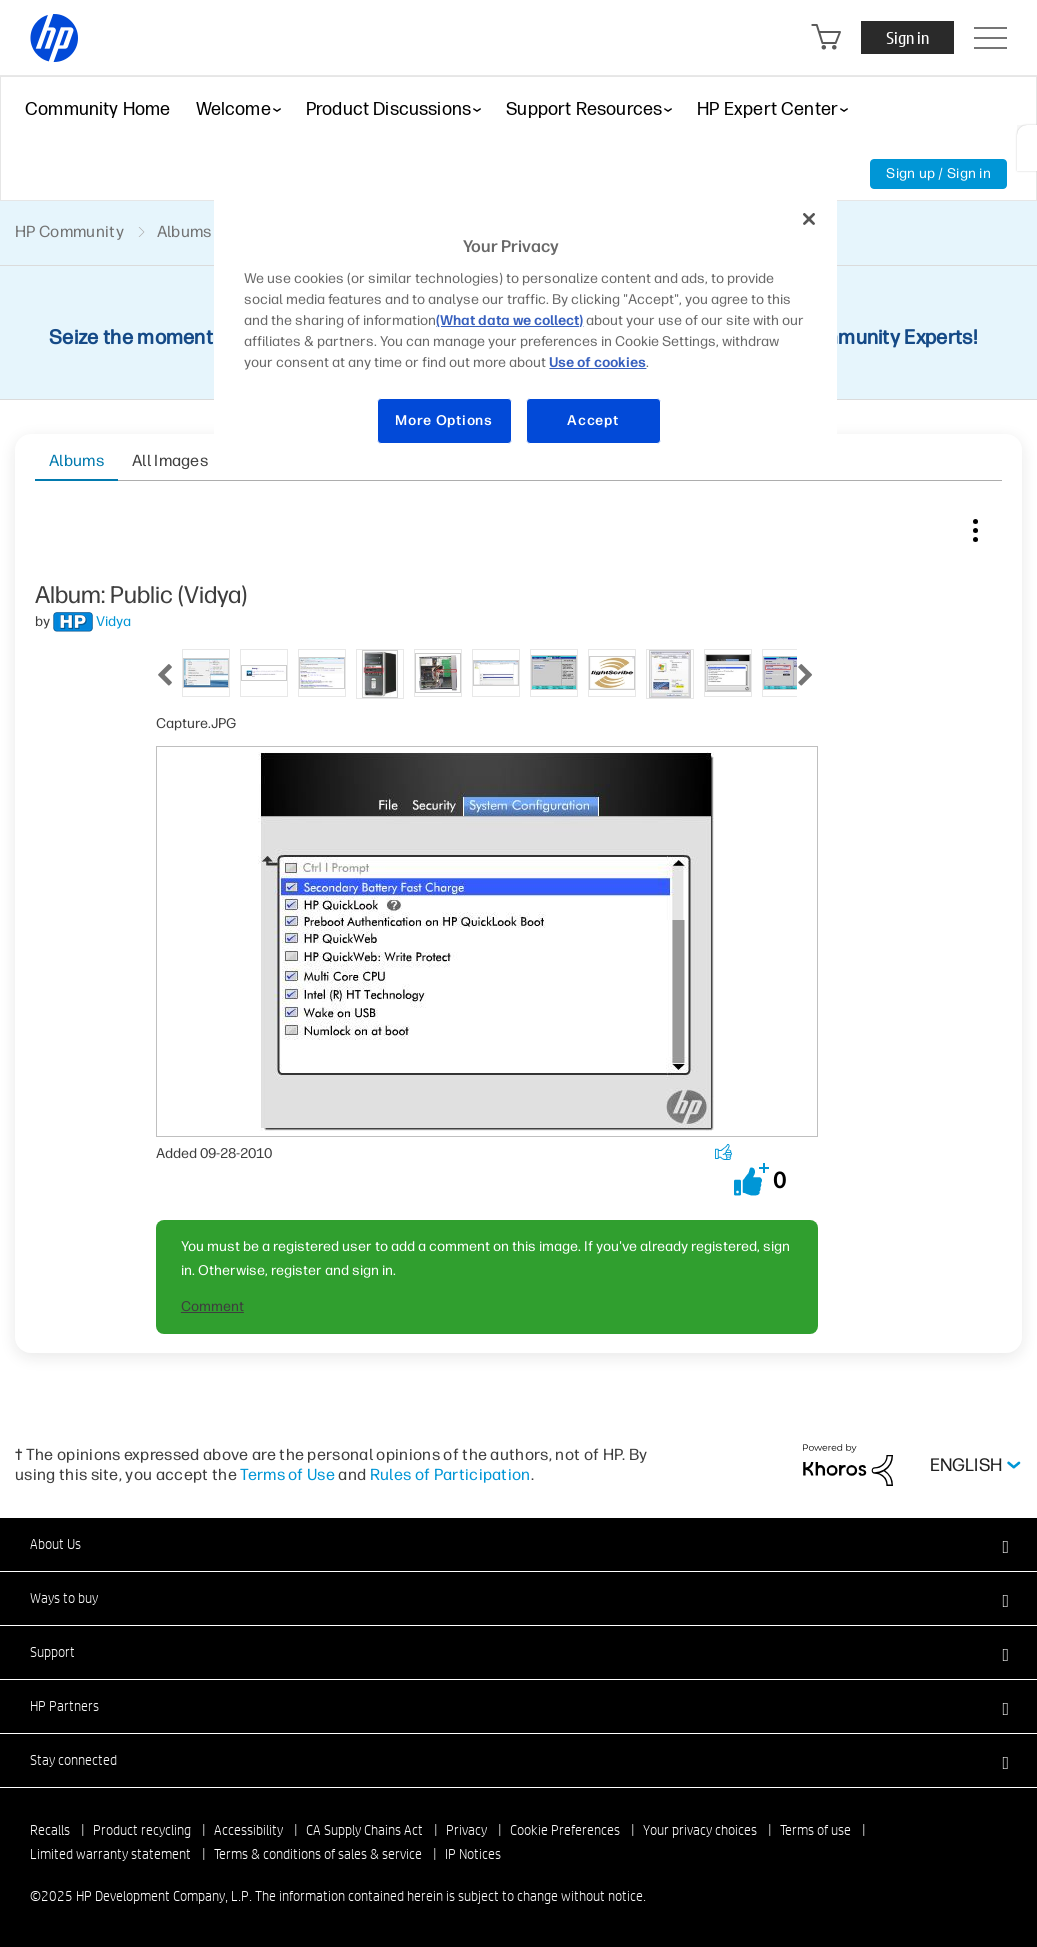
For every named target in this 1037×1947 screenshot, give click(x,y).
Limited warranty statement (110, 1854)
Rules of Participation (450, 1474)
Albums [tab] (76, 460)
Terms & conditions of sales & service (318, 1854)
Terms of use (815, 1830)
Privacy (466, 1830)
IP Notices (473, 1854)
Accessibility (248, 1830)
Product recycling (142, 1830)
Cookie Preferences (565, 1830)
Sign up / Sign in (938, 173)
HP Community (69, 231)
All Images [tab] (170, 460)
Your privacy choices (700, 1830)
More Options (443, 420)
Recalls (50, 1830)
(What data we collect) (509, 320)
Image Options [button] (975, 526)
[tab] (206, 671)
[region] (525, 332)
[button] (751, 1179)
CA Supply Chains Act (364, 1830)
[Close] (809, 219)
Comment (212, 1306)
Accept (592, 420)
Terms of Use (287, 1474)
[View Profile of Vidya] (113, 621)
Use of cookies (597, 362)
